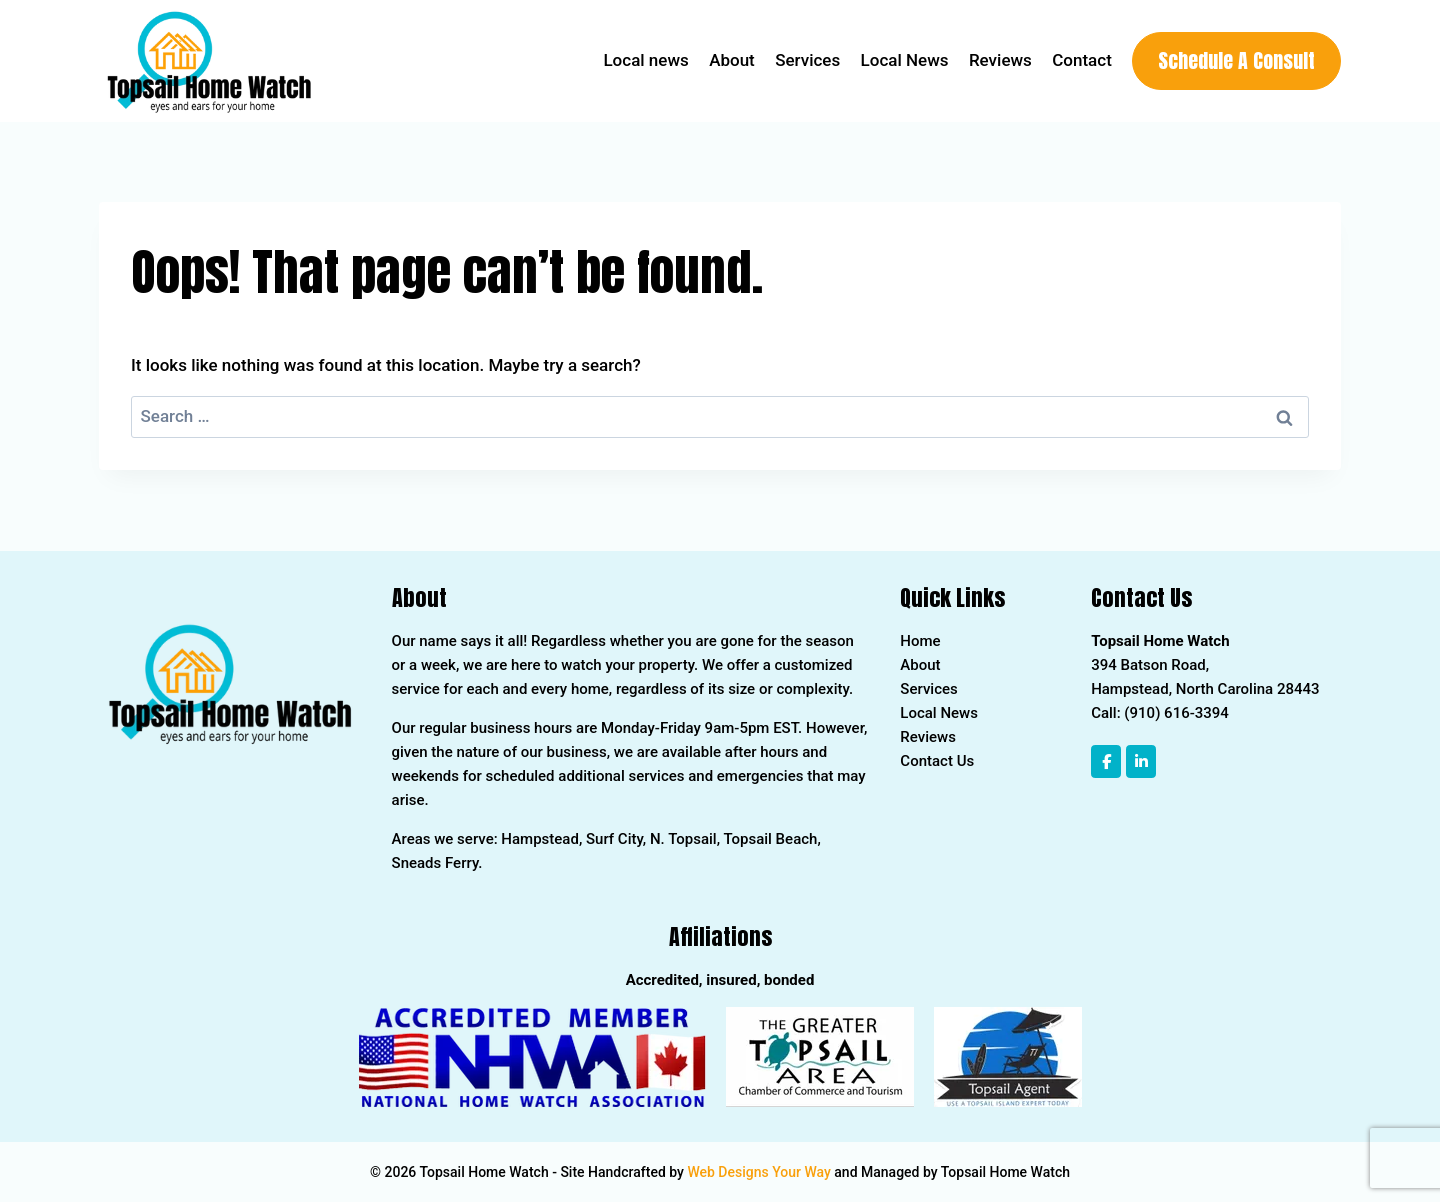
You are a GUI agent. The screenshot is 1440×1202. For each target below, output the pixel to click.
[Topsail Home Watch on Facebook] (1106, 761)
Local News (905, 60)
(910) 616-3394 (1176, 713)
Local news (645, 60)
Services (807, 60)
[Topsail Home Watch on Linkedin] (1141, 761)
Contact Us (937, 761)
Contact (1082, 60)
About (732, 60)
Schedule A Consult (1236, 60)
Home (920, 641)
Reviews (1000, 60)
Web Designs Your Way (758, 1172)
